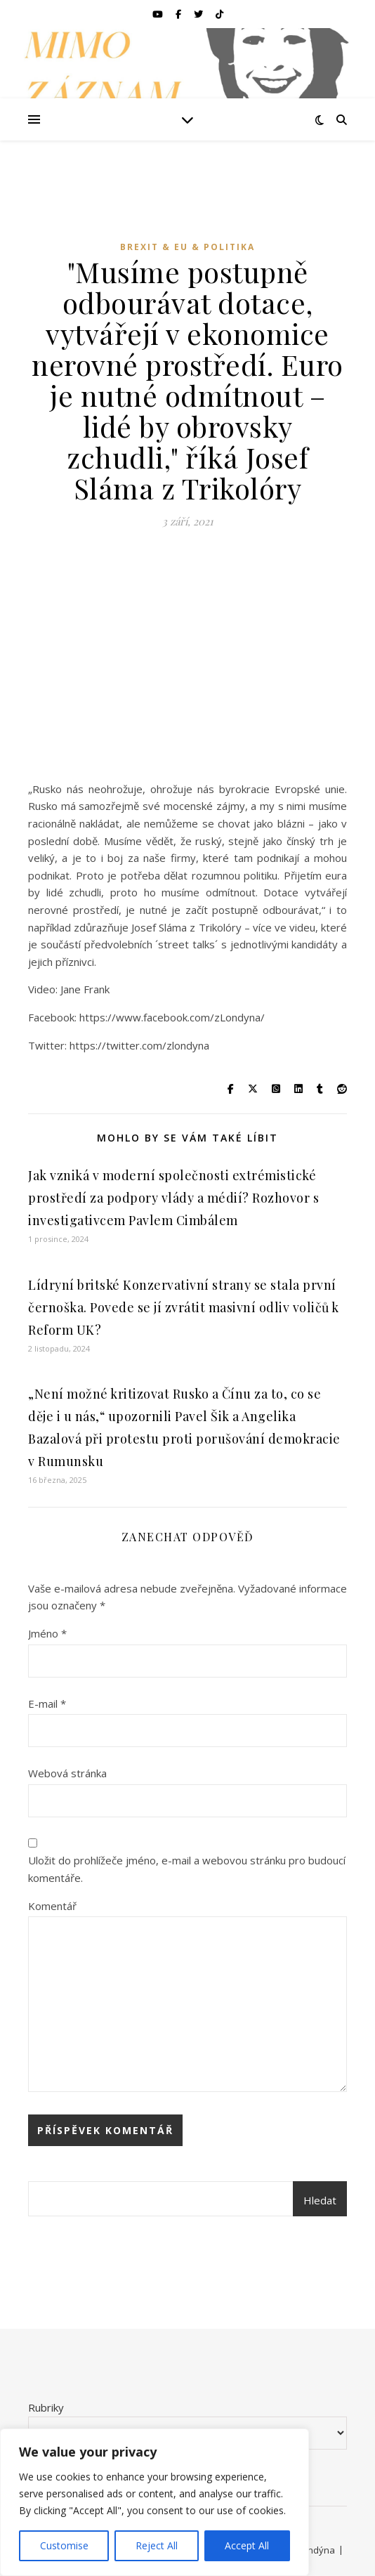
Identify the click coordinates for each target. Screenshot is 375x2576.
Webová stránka (67, 1773)
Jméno (47, 1633)
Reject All (157, 2545)
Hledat (319, 2200)
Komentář (52, 1906)
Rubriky (46, 2407)
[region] (154, 2502)
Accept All (247, 2545)
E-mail (47, 1703)
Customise (64, 2545)
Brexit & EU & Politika (187, 247)
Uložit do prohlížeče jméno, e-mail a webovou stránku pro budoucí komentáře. (187, 1869)
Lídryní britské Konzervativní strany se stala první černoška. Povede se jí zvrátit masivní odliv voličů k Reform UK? (183, 1307)
